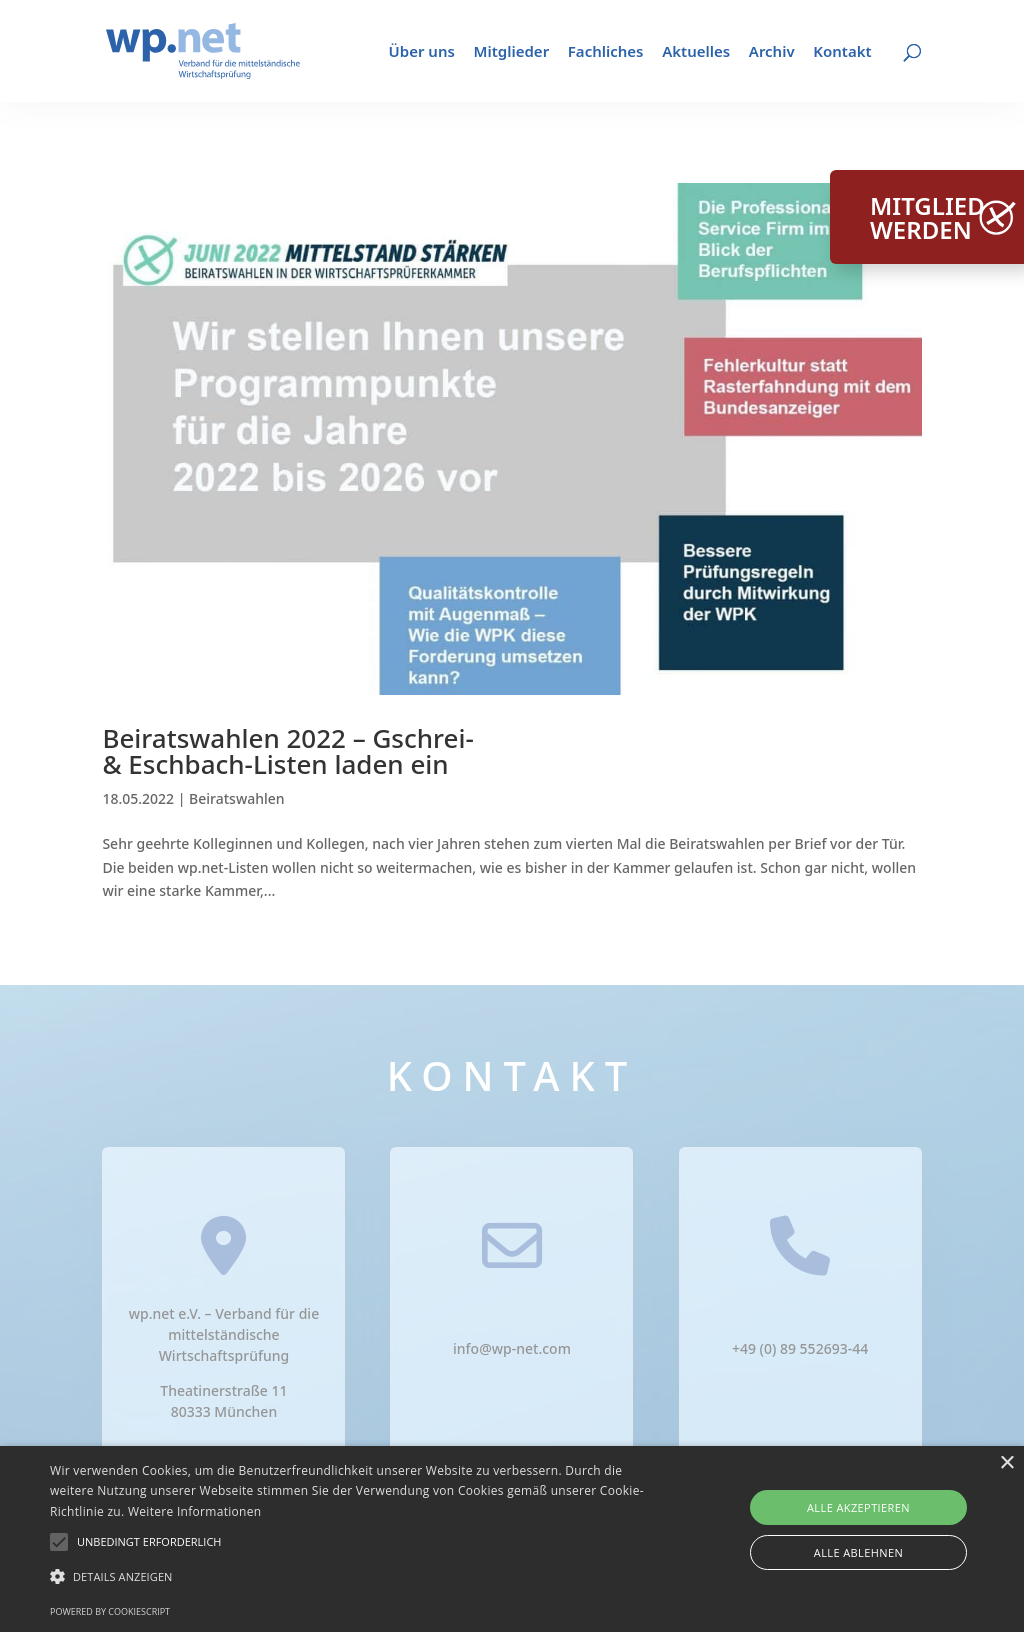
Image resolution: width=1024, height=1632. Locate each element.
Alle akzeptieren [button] (858, 1507)
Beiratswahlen (236, 798)
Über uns (422, 52)
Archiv (772, 52)
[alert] (512, 1539)
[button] (149, 1542)
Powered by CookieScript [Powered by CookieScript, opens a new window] (110, 1611)
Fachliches (606, 52)
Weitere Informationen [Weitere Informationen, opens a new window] (195, 1511)
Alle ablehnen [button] (858, 1552)
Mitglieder (512, 52)
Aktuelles (696, 52)
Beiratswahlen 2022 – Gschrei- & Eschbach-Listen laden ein (287, 751)
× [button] (1006, 1463)
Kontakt (842, 52)
